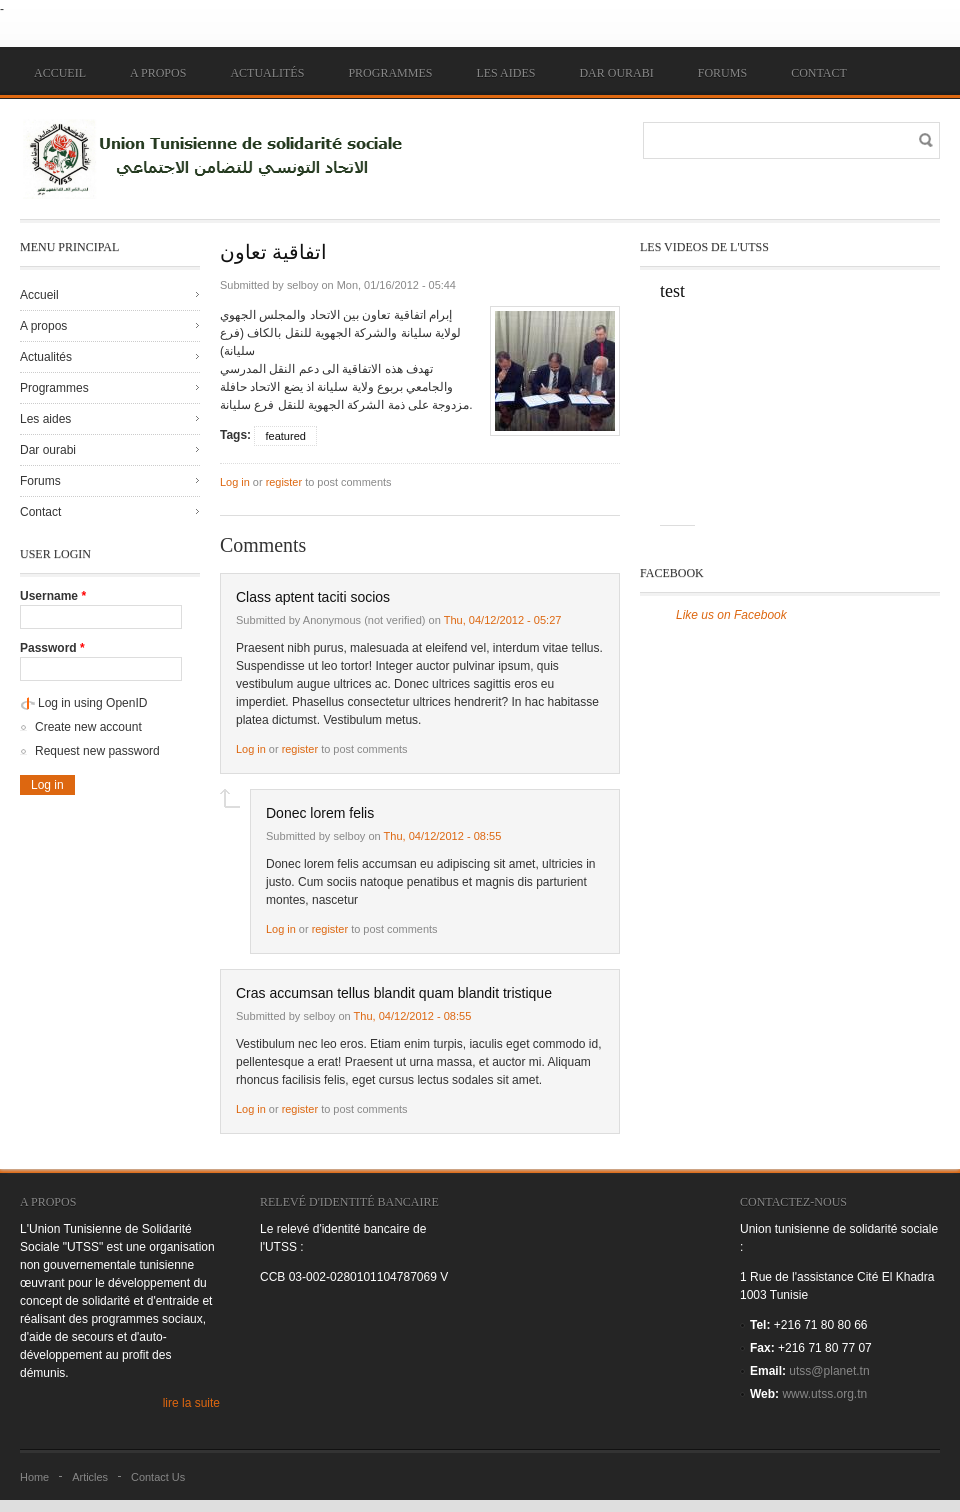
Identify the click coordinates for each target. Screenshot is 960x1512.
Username (53, 596)
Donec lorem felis (320, 813)
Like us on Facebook (731, 615)
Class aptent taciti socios (313, 597)
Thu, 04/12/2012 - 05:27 (503, 620)
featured (285, 436)
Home (34, 1477)
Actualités (267, 73)
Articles (90, 1477)
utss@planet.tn (829, 1371)
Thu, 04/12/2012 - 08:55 (443, 836)
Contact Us (158, 1477)
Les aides (505, 73)
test (672, 291)
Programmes (390, 73)
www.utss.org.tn (824, 1394)
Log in (235, 482)
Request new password (97, 751)
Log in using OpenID (92, 703)
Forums (722, 73)
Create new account (88, 727)
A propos (158, 73)
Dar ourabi (616, 73)
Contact (819, 73)
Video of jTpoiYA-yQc (760, 415)
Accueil (60, 73)
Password (52, 648)
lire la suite (191, 1403)
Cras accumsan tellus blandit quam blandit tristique (394, 993)
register (284, 482)
